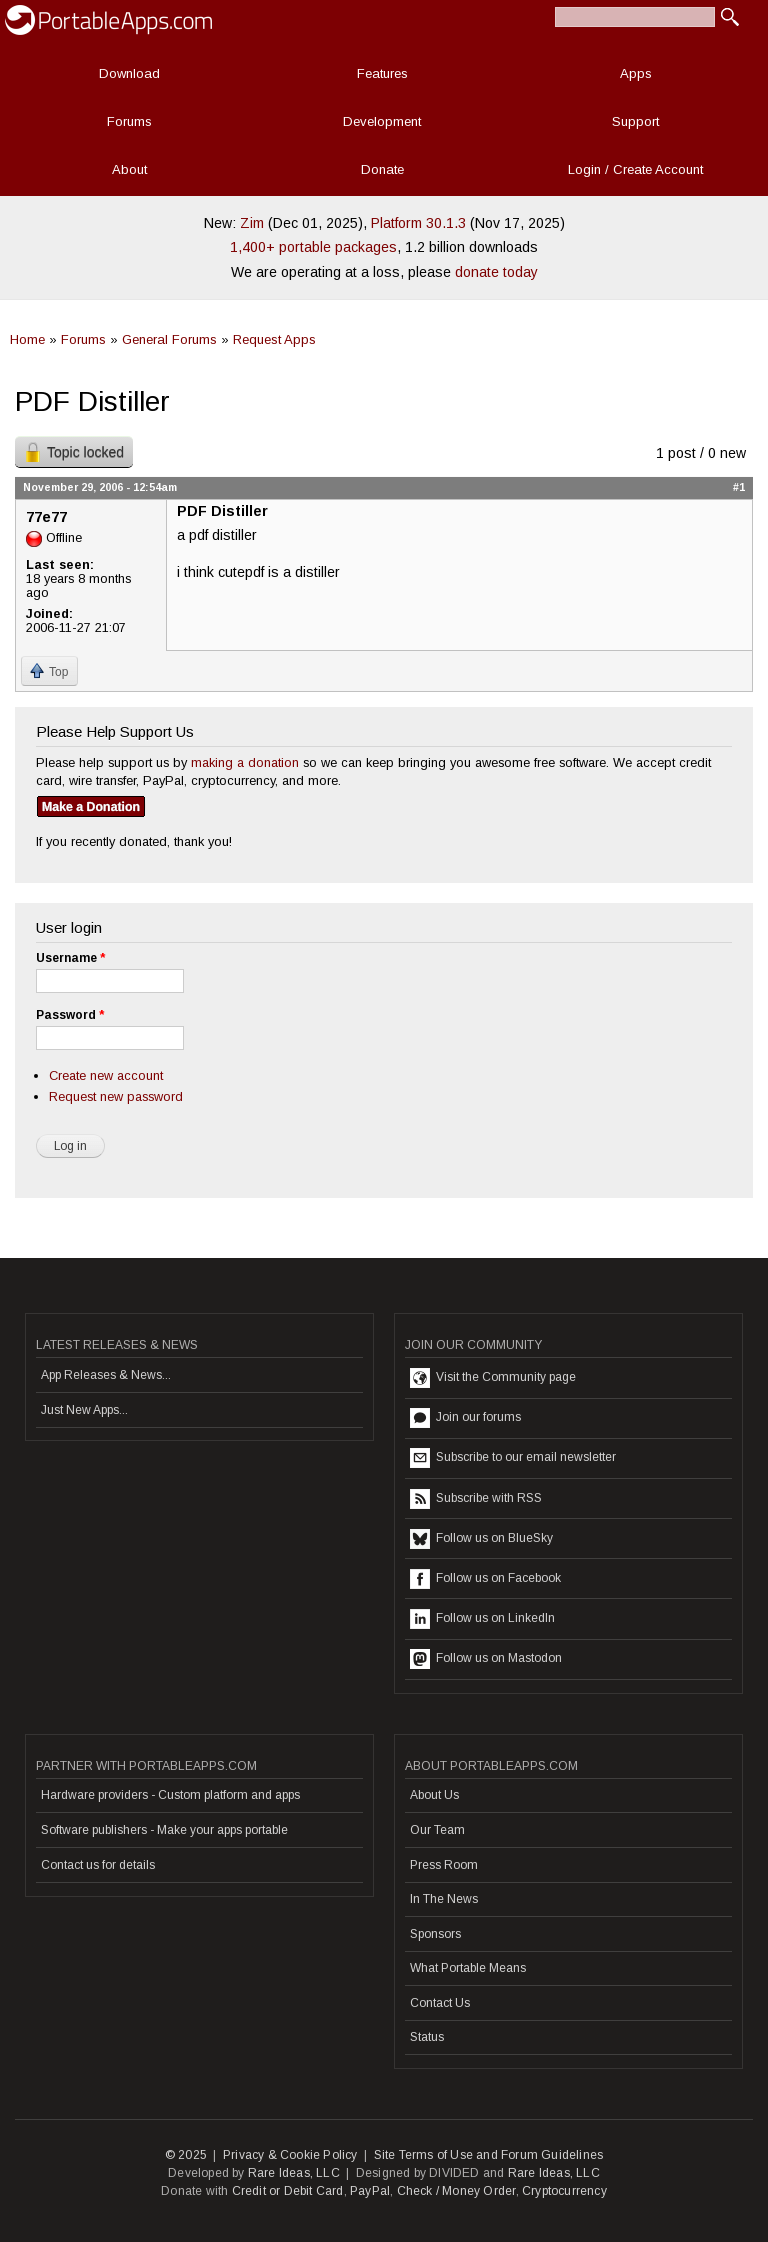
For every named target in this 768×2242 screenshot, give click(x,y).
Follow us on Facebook (485, 1579)
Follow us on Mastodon (486, 1659)
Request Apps (274, 339)
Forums (129, 121)
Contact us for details (98, 1865)
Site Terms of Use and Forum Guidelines (489, 2155)
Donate (382, 169)
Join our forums (465, 1418)
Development (382, 121)
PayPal (370, 2191)
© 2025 (186, 2155)
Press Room (444, 1865)
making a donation (245, 762)
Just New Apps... (84, 1410)
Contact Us (440, 2003)
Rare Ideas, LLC (294, 2173)
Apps (636, 73)
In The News (444, 1899)
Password (70, 1015)
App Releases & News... (106, 1375)
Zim (252, 223)
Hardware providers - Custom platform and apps (170, 1795)
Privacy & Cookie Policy (290, 2155)
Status (427, 2037)
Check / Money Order (456, 2191)
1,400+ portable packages (313, 247)
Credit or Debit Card (288, 2191)
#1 (739, 487)
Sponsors (435, 1934)
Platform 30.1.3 (418, 223)
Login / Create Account (635, 169)
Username (70, 958)
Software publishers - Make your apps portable (164, 1830)
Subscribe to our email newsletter (513, 1458)
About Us (434, 1795)
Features (382, 73)
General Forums (169, 339)
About (129, 169)
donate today (496, 272)
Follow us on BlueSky (481, 1539)
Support (635, 121)
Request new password (116, 1096)
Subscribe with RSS (476, 1499)
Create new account (106, 1075)
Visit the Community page (493, 1378)
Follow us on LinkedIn (482, 1619)
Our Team (437, 1830)
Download (129, 73)
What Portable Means (468, 1968)
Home (27, 339)
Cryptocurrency (564, 2191)
